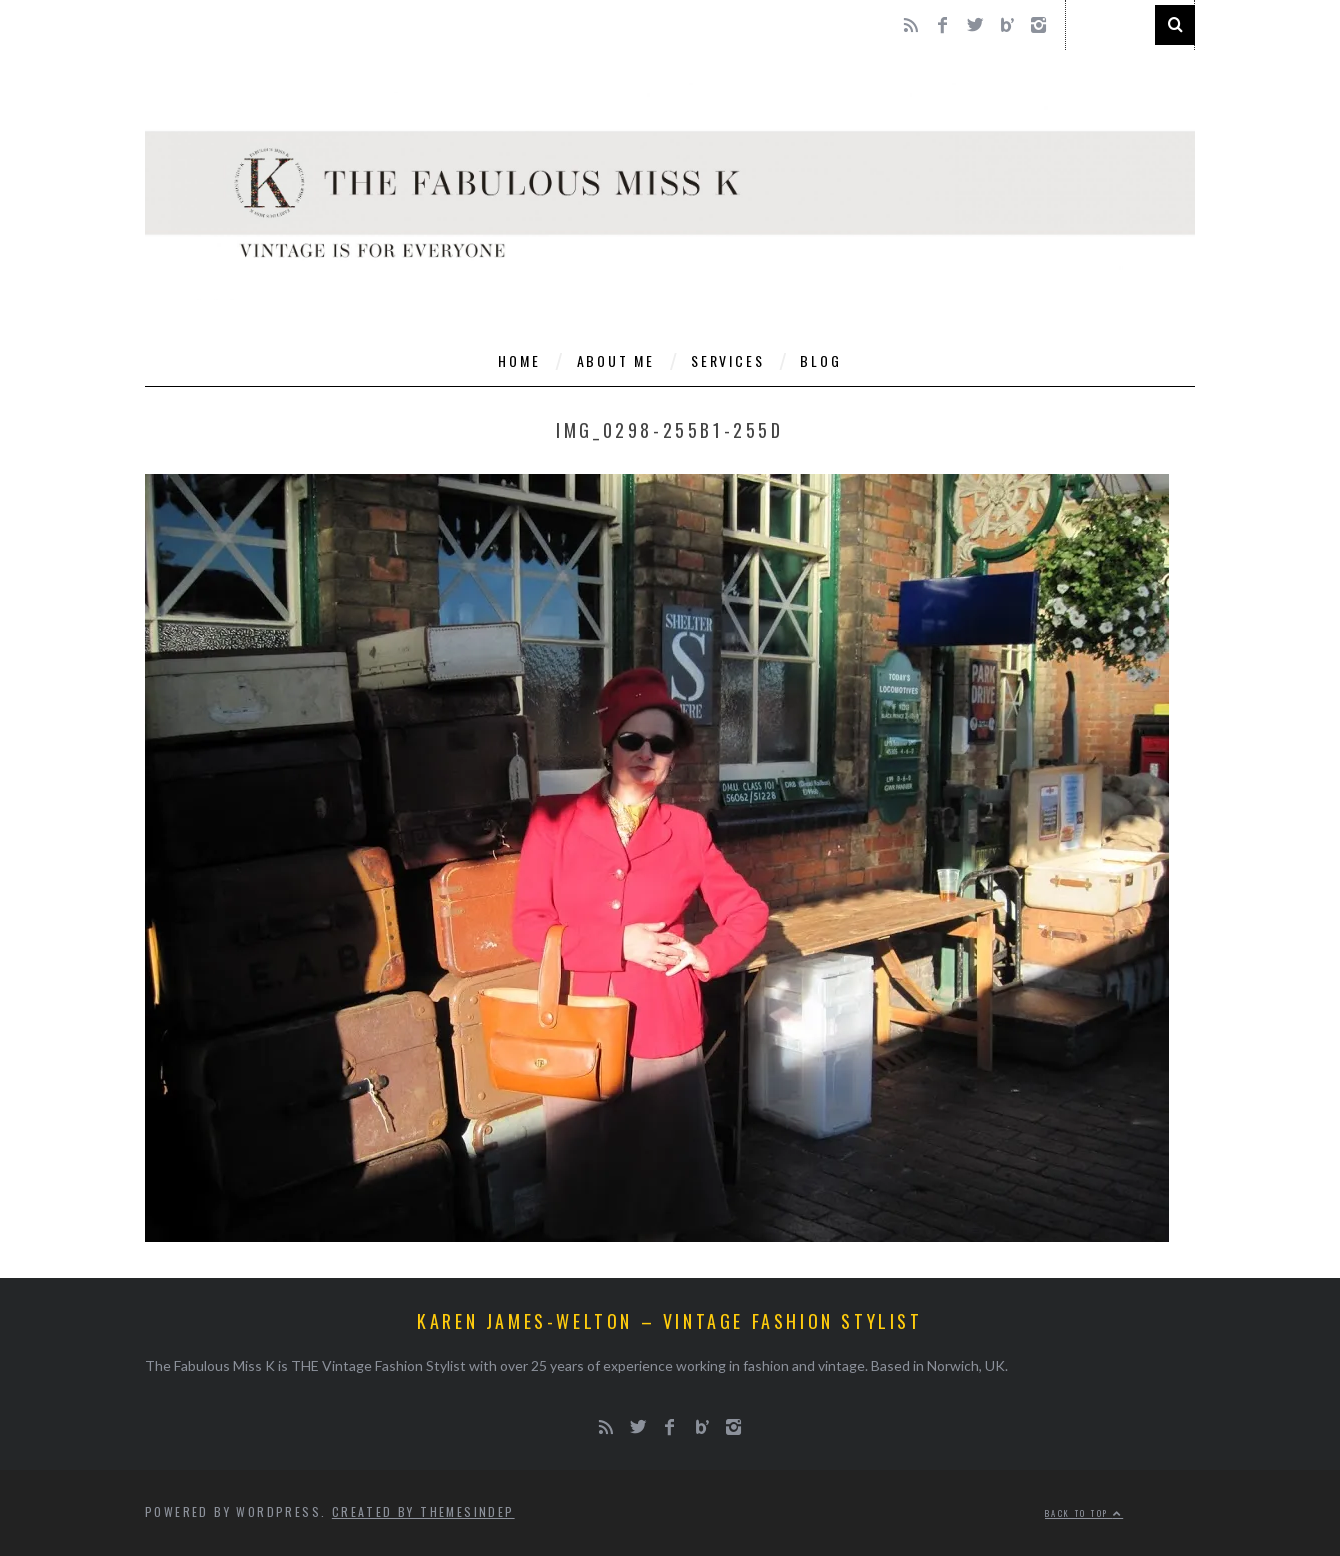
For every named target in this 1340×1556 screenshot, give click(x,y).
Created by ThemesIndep (423, 1511)
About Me (616, 360)
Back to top (1084, 1513)
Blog (820, 360)
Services (727, 360)
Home (519, 360)
